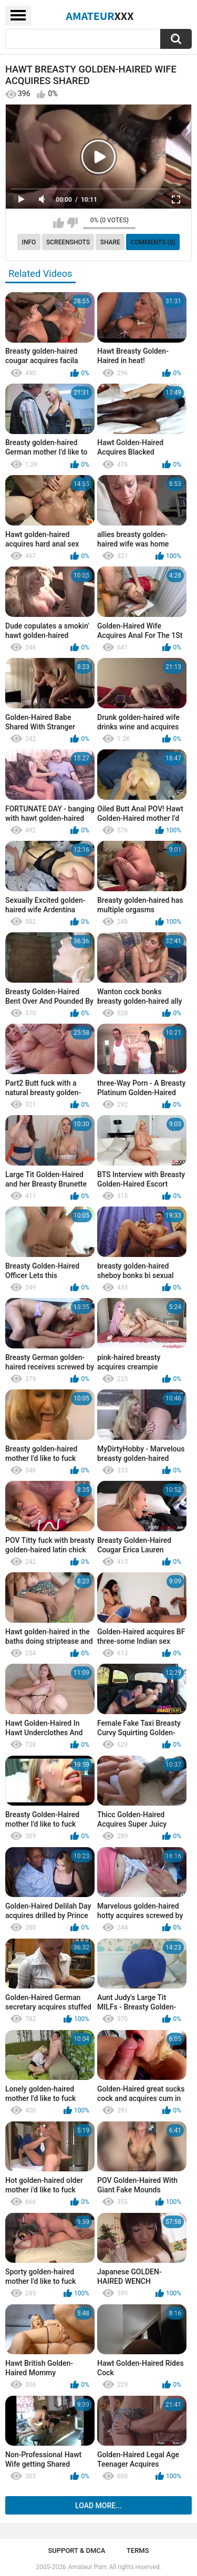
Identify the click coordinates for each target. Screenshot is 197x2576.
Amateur (100, 15)
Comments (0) (153, 242)
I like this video (58, 223)
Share (110, 242)
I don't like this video (72, 223)
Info (29, 242)
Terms (138, 2550)
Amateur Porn (87, 2567)
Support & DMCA (76, 2550)
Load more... (98, 2505)
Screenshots (68, 242)
